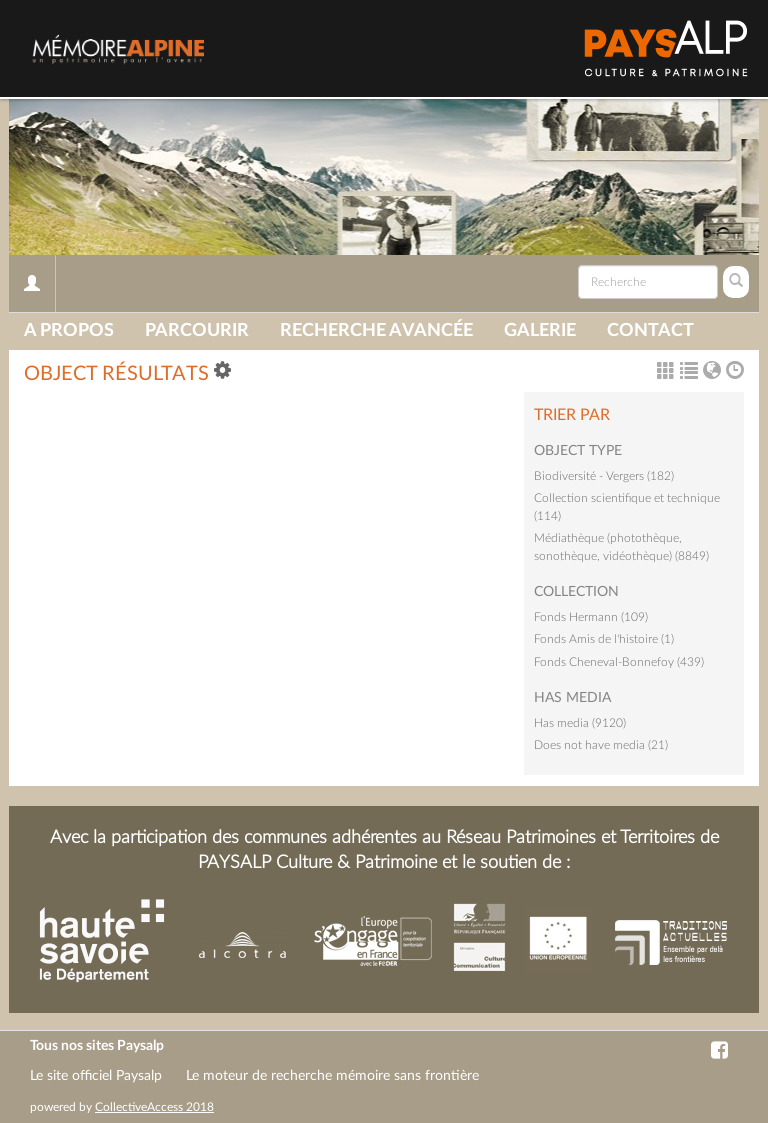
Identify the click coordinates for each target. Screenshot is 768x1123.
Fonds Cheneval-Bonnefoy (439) (619, 662)
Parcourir (197, 331)
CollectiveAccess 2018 (154, 1107)
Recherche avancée (376, 331)
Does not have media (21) (601, 745)
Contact (650, 331)
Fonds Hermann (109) (591, 617)
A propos (69, 331)
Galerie (540, 331)
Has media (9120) (580, 723)
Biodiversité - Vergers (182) (604, 476)
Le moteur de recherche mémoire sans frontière (332, 1076)
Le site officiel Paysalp (96, 1076)
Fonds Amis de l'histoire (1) (604, 639)
